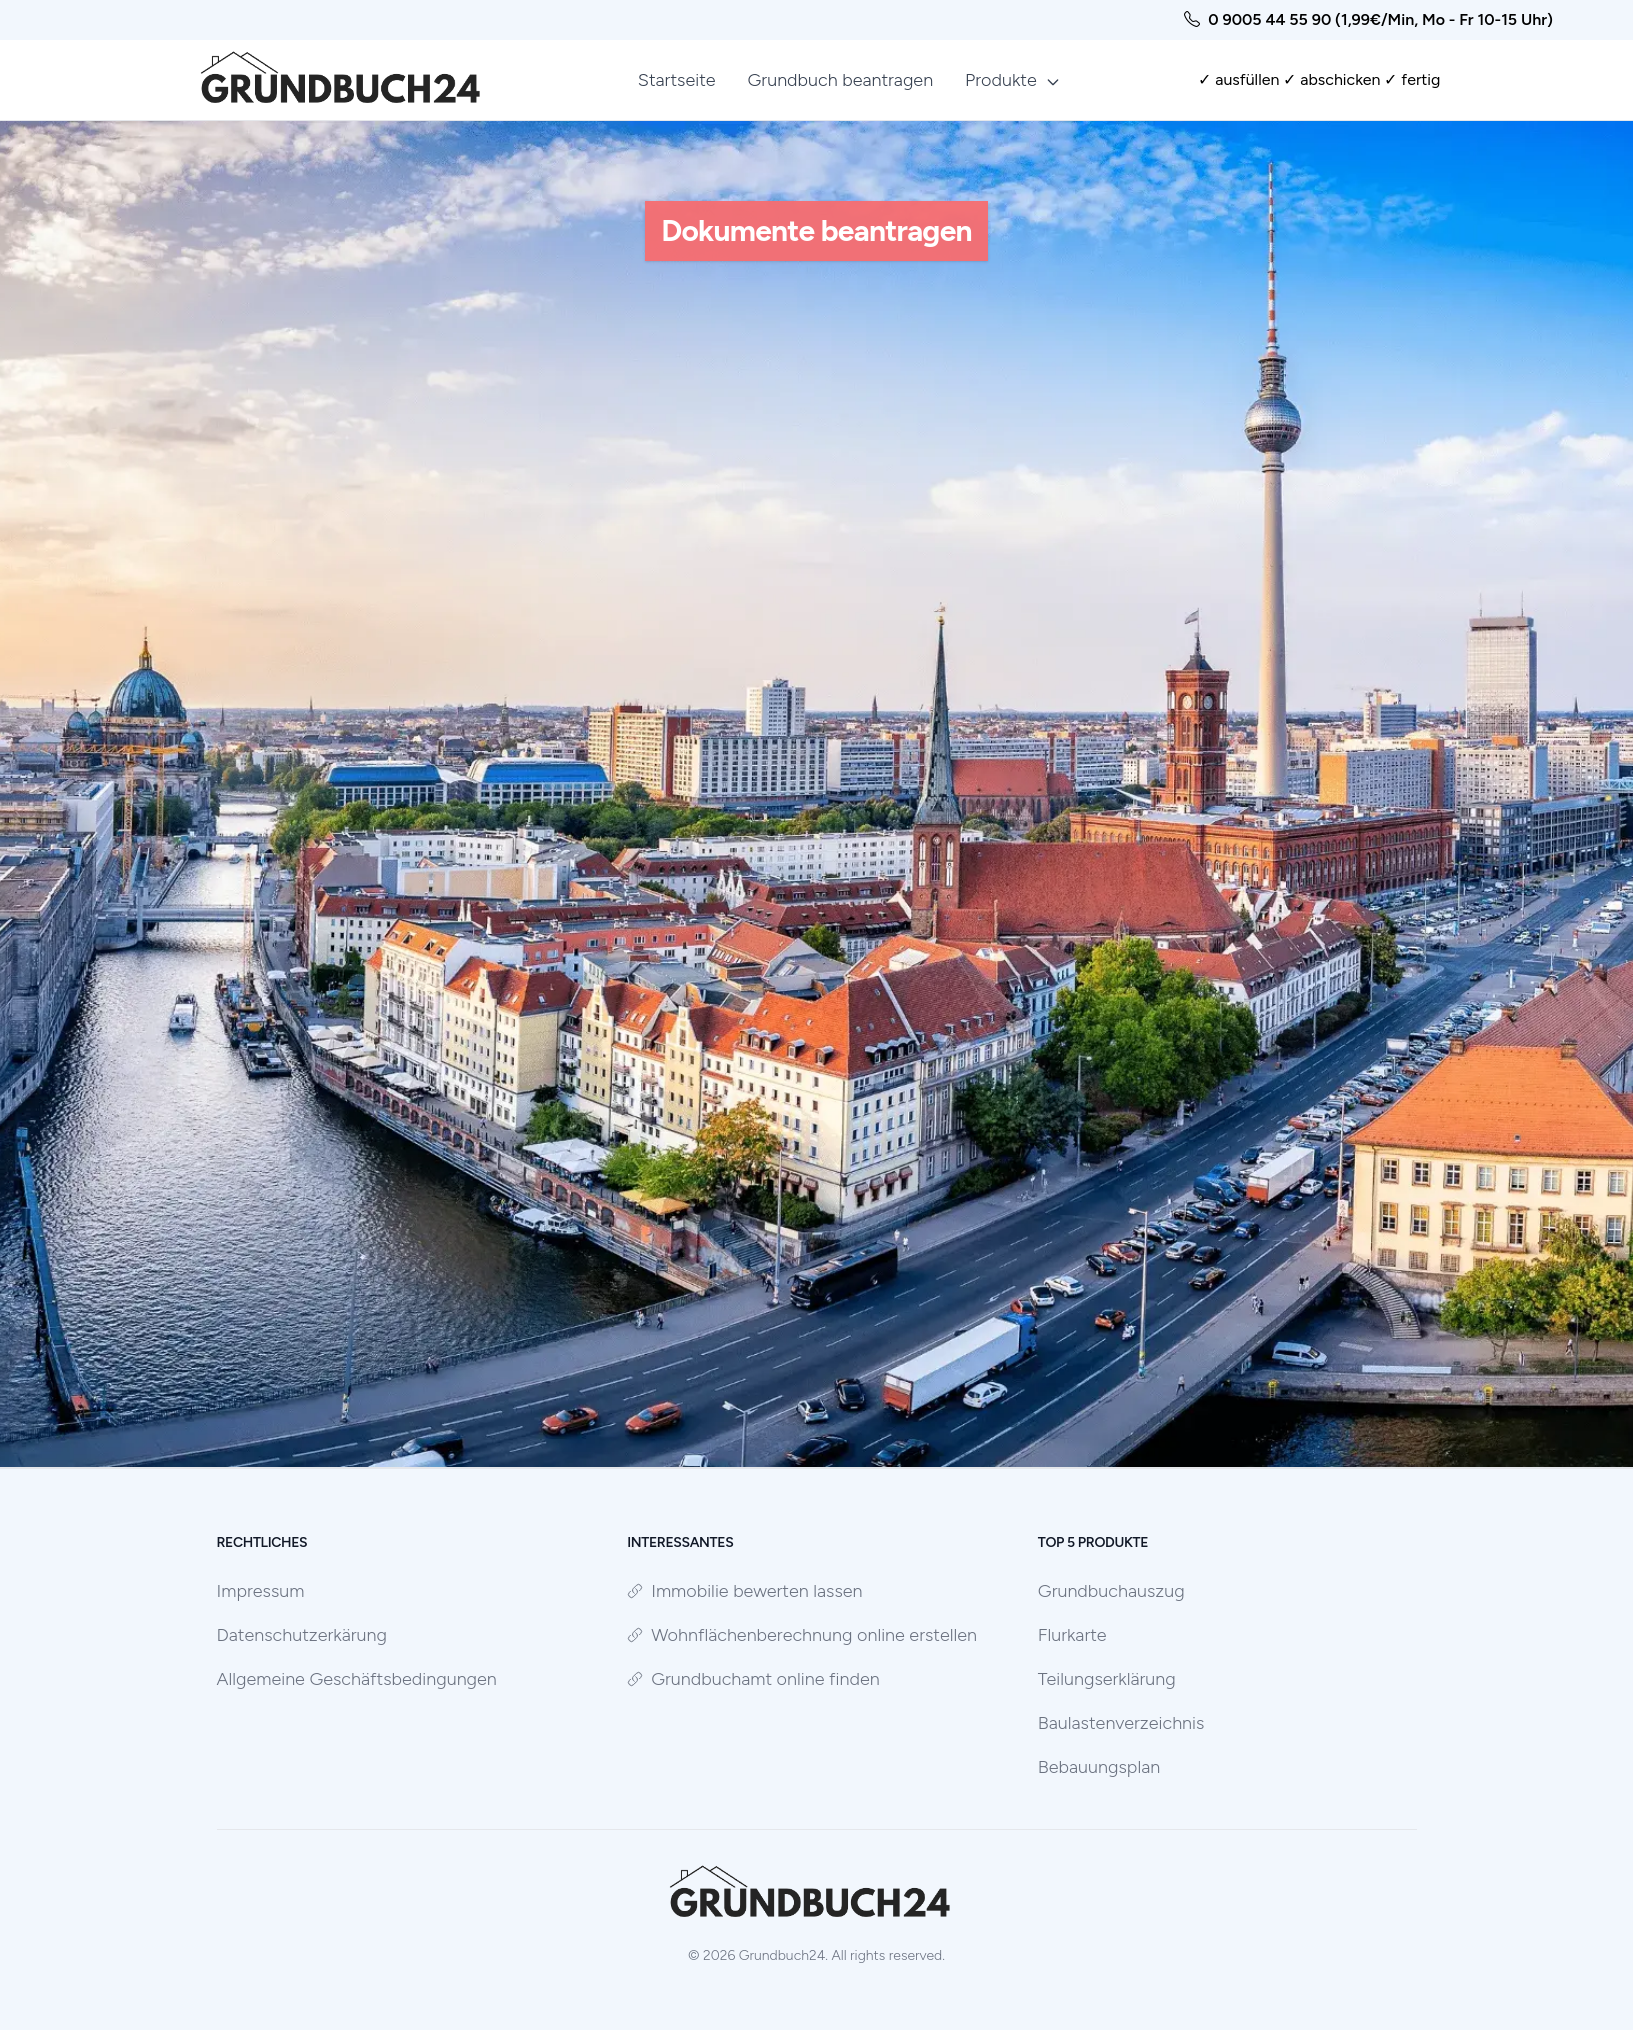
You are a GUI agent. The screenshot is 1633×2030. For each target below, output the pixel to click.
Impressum (261, 1591)
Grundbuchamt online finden (753, 1679)
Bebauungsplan (1099, 1767)
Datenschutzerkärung (302, 1635)
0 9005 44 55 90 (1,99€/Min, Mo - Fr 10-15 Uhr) (1380, 19)
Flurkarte (1072, 1635)
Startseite (677, 80)
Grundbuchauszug (1111, 1591)
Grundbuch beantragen (841, 80)
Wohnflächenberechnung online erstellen (802, 1635)
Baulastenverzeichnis (1121, 1723)
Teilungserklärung (1107, 1679)
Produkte (1013, 80)
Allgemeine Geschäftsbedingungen (357, 1679)
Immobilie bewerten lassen (744, 1591)
